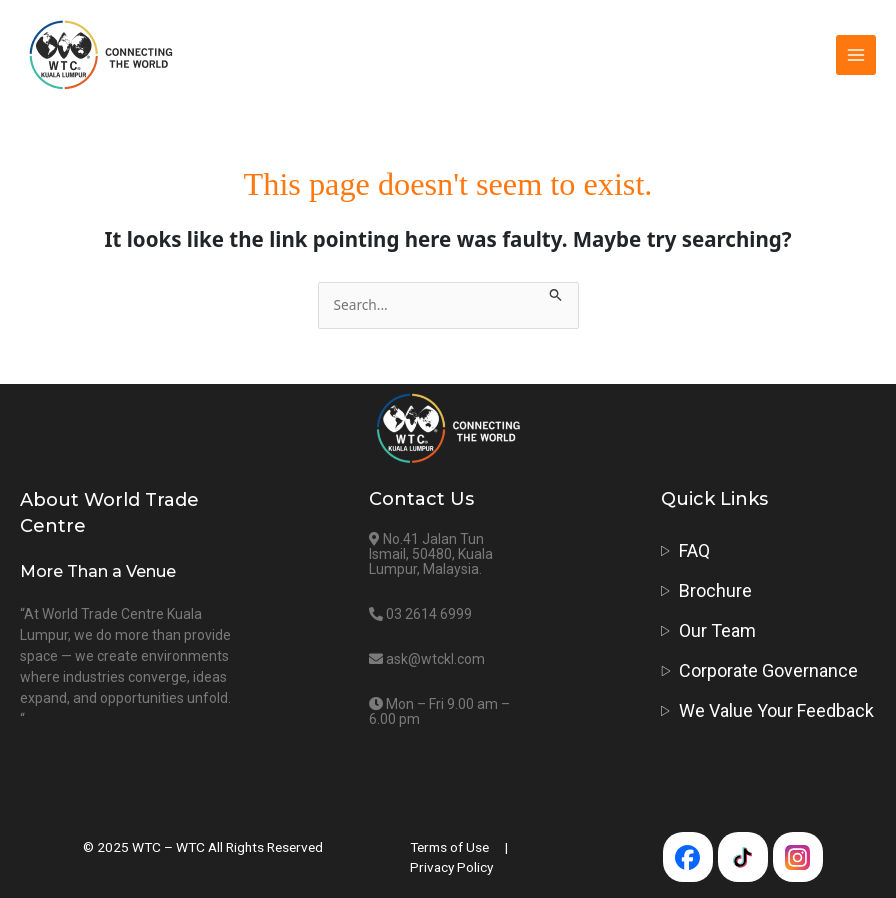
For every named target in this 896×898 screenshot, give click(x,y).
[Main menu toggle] (856, 55)
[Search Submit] (556, 292)
